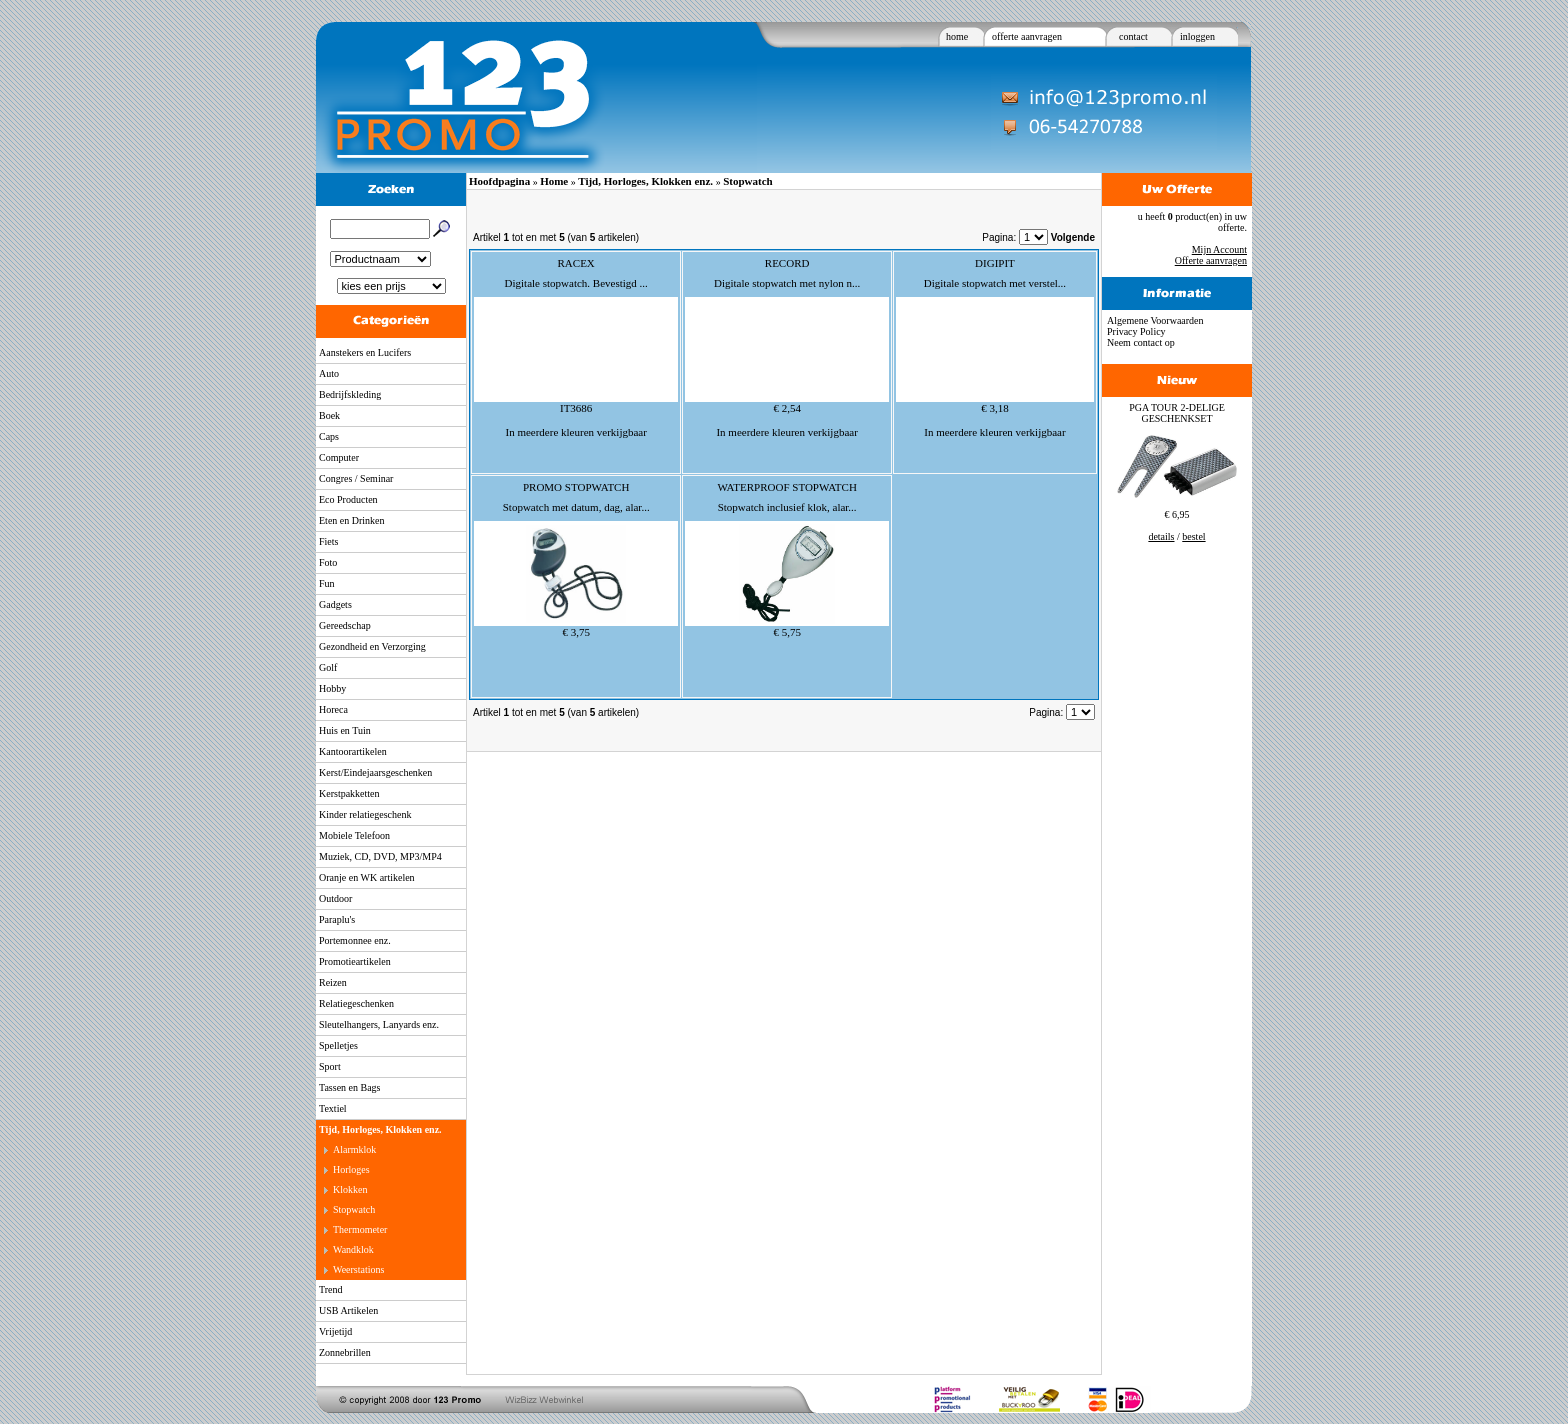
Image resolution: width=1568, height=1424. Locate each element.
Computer (339, 457)
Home (554, 181)
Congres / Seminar (356, 478)
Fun (327, 583)
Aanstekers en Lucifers (365, 352)
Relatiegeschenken (356, 1003)
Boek (329, 415)
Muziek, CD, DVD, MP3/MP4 (380, 856)
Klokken (350, 1189)
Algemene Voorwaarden (1155, 320)
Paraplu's (337, 919)
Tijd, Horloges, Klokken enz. (380, 1129)
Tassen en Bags (350, 1087)
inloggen (1197, 36)
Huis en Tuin (345, 730)
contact (1133, 36)
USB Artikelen (348, 1310)
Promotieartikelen (355, 961)
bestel (1193, 536)
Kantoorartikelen (353, 751)
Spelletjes (338, 1045)
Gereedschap (345, 625)
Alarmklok (354, 1149)
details (1161, 536)
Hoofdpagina (499, 181)
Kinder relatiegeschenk (365, 814)
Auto (329, 373)
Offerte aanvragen (1211, 260)
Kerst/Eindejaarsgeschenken (375, 772)
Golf (328, 667)
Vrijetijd (335, 1331)
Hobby (332, 688)
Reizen (333, 982)
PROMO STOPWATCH (576, 487)
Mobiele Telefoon (354, 835)
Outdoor (335, 898)
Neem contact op (1141, 342)
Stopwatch (354, 1209)
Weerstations (358, 1269)
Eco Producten (348, 499)
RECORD (787, 263)
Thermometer (360, 1229)
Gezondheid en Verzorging (372, 646)
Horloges (351, 1169)
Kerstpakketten (349, 793)
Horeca (333, 709)
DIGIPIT (995, 263)
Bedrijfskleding (350, 394)
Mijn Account (1219, 249)
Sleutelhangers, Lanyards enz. (379, 1024)
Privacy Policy (1136, 331)
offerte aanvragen (1027, 36)
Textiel (333, 1108)
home (957, 36)
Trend (331, 1289)
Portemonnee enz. (355, 940)
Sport (330, 1066)
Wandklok (353, 1249)
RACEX (576, 263)
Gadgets (335, 604)
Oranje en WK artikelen (367, 877)
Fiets (328, 541)
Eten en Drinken (352, 520)
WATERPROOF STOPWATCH (786, 487)
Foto (328, 562)
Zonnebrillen (345, 1352)
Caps (329, 436)
